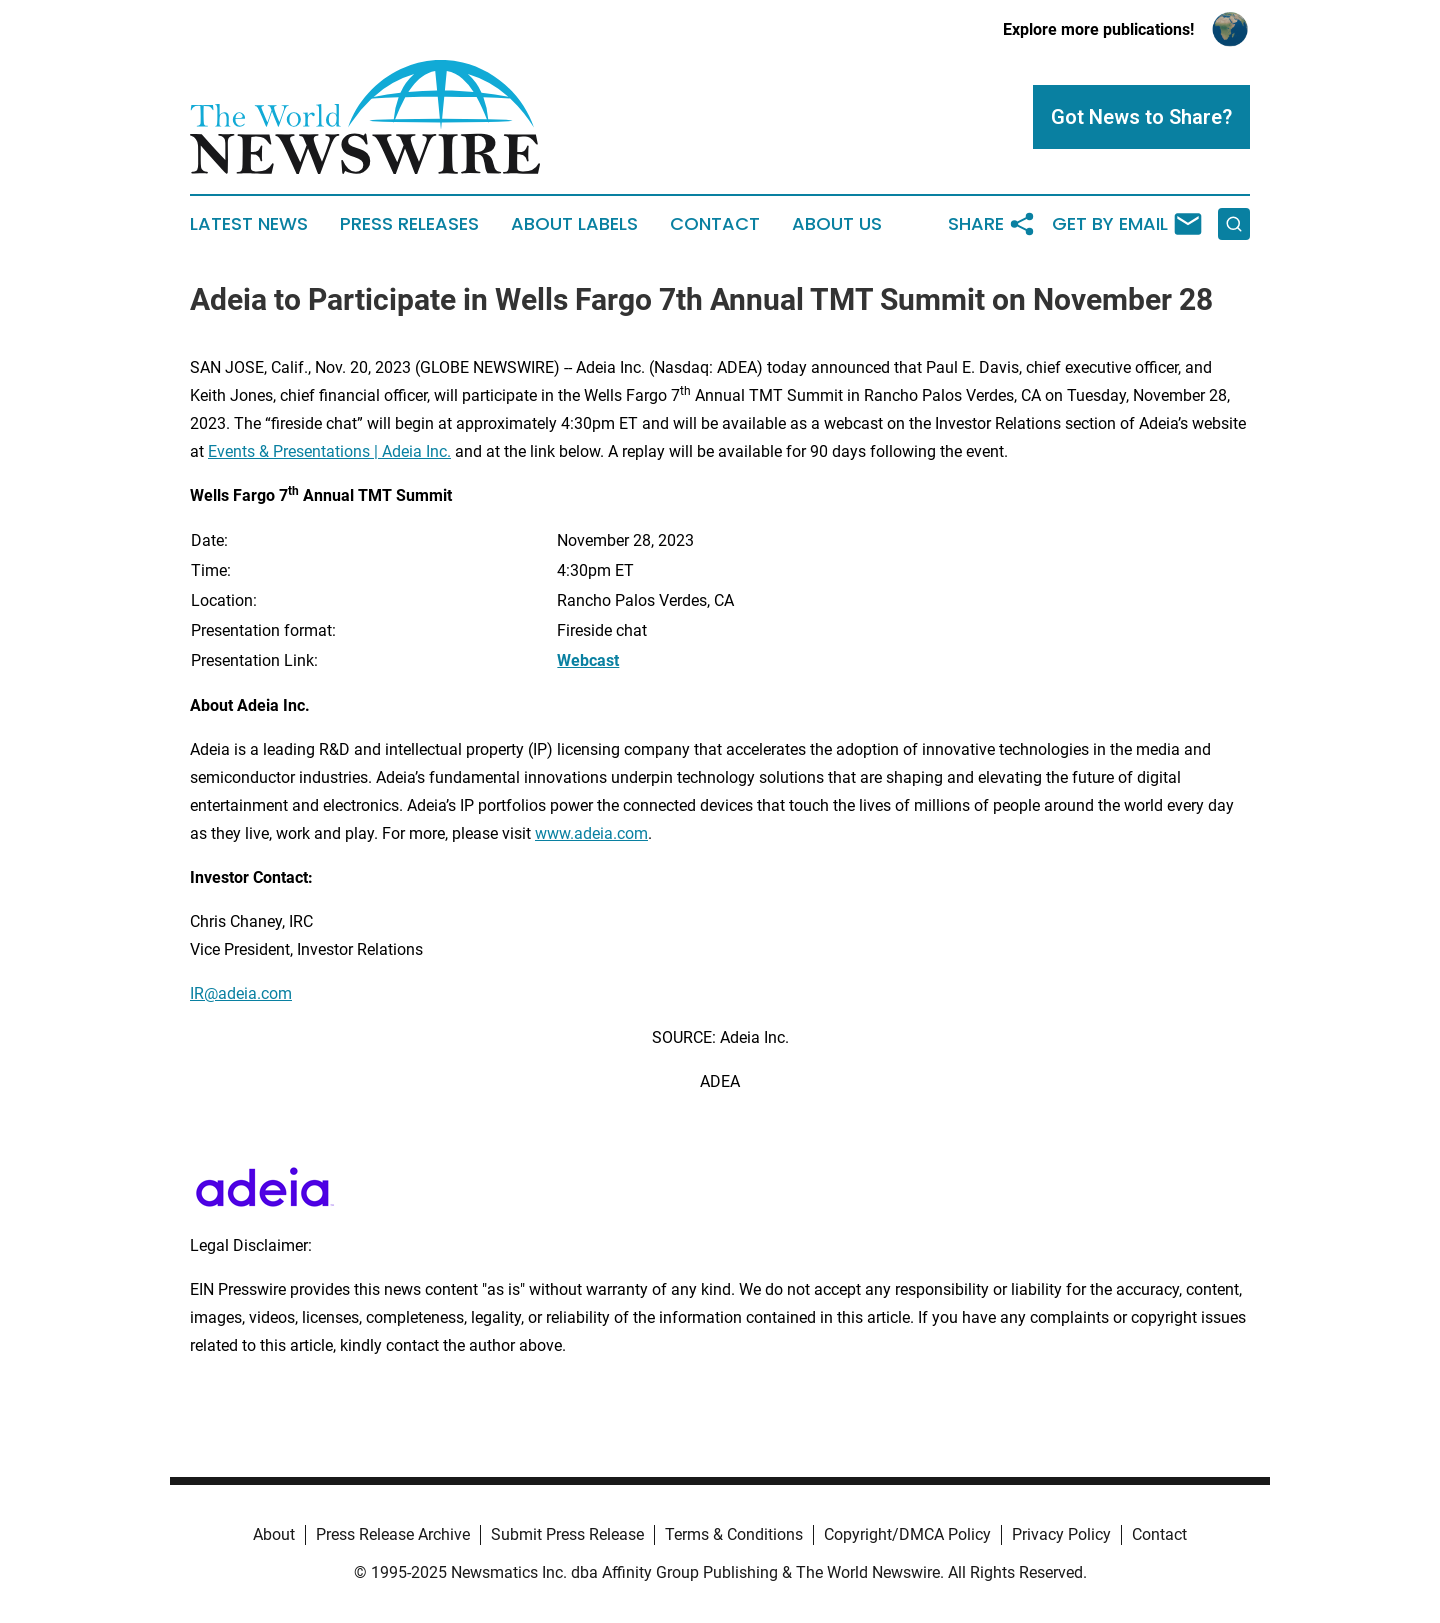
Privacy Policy (1061, 1534)
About (274, 1534)
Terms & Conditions (734, 1534)
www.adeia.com (591, 833)
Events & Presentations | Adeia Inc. (329, 451)
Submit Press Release (567, 1534)
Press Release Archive (393, 1534)
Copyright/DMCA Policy (907, 1534)
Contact (715, 224)
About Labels (574, 224)
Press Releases (409, 224)
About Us (837, 224)
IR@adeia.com (241, 993)
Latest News (249, 224)
